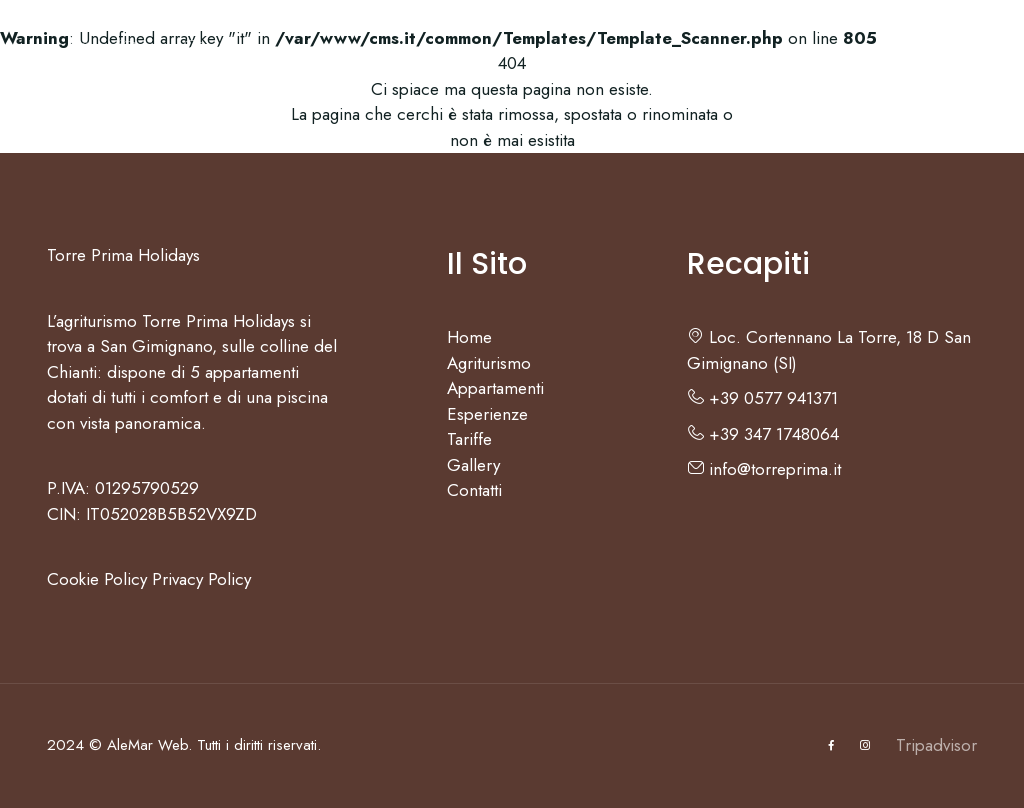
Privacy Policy (201, 579)
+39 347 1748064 (763, 434)
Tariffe (633, 55)
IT (907, 55)
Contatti (824, 55)
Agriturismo (226, 55)
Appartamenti (372, 55)
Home (123, 55)
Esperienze (521, 55)
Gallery (724, 55)
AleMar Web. (149, 745)
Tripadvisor (936, 745)
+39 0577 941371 (762, 398)
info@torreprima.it (764, 469)
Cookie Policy (97, 579)
